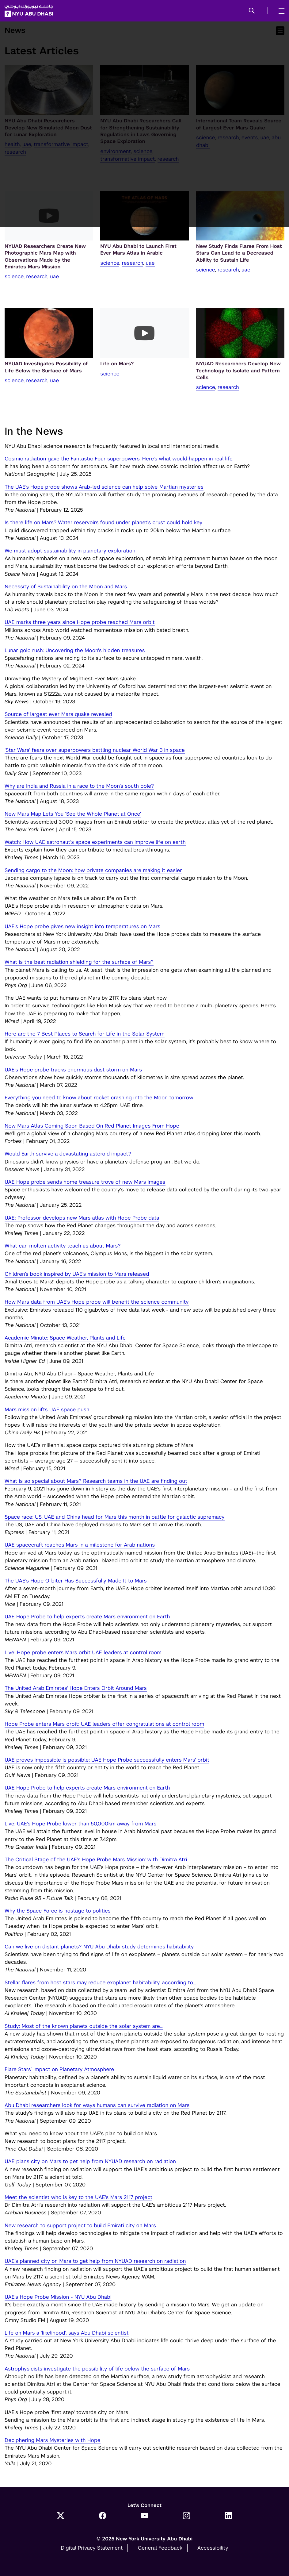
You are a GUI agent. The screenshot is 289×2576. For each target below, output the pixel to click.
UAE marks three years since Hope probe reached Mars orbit (80, 622)
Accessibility (212, 2547)
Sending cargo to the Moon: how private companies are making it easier (93, 870)
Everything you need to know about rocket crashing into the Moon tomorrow (99, 1097)
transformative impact (61, 144)
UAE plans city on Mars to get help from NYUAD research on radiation (90, 2161)
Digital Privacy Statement (92, 2547)
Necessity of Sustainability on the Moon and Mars (66, 586)
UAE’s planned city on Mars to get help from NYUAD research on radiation (95, 2261)
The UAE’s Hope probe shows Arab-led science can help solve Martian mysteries (104, 486)
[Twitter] (61, 2516)
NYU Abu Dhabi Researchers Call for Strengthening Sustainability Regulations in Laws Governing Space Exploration (140, 130)
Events (249, 137)
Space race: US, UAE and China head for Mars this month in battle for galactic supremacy (115, 1516)
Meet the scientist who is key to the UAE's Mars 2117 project (78, 2197)
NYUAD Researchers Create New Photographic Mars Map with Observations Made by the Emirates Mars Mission (45, 256)
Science (142, 151)
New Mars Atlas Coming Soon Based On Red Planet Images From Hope (92, 1125)
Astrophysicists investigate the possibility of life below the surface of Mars (97, 2368)
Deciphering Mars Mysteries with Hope (53, 2440)
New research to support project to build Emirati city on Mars (80, 2225)
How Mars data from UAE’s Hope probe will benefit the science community (97, 1301)
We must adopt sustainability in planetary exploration (70, 550)
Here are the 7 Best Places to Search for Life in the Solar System (85, 1033)
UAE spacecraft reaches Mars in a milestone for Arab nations (80, 1544)
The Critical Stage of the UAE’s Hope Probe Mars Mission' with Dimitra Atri (96, 1859)
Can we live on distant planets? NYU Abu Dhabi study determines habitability (99, 1946)
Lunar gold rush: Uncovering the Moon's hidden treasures (75, 650)
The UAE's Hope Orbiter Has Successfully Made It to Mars (76, 1580)
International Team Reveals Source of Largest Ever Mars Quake (239, 124)
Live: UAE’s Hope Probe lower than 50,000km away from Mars (81, 1823)
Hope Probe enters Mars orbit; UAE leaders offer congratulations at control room (104, 1724)
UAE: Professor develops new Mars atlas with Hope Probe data (82, 1217)
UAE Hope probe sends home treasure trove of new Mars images (85, 1181)
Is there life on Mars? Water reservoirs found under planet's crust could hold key (104, 522)
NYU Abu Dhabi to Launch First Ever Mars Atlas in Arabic (138, 249)
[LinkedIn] (228, 2516)
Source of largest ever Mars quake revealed (58, 714)
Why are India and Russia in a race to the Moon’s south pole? (79, 785)
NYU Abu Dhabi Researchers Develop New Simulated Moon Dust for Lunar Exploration (48, 127)
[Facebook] (103, 2516)
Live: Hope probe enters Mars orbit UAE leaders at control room (83, 1652)
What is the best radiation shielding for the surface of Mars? (79, 962)
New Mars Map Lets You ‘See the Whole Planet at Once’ (73, 813)
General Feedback (160, 2547)
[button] (251, 11)
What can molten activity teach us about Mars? (63, 1245)
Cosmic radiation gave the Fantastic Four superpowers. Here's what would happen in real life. (119, 458)
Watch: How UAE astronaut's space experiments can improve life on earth (95, 842)
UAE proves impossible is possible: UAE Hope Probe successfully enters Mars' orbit (107, 1759)
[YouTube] (144, 2516)
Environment (115, 151)
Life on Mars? (117, 363)
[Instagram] (186, 2516)
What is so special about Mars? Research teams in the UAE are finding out (96, 1481)
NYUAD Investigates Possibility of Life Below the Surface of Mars (46, 367)
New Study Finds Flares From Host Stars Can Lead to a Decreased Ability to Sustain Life (239, 253)
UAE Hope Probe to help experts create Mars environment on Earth (87, 1616)
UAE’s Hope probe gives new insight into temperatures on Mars (82, 926)
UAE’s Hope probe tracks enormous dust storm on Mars (73, 1069)
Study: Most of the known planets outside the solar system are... (84, 2026)
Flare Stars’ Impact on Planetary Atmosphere (59, 2069)
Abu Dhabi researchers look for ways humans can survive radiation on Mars (97, 2105)
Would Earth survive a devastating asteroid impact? (68, 1153)
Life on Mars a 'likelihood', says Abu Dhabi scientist (67, 2332)
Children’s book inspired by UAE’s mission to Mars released (77, 1274)
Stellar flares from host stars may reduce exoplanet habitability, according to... (100, 1982)
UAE (26, 144)
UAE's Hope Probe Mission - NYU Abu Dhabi (58, 2296)
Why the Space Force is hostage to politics (58, 1910)
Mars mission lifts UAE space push (47, 1409)
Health (12, 144)
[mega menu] (279, 10)
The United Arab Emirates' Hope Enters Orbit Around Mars (76, 1688)
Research (15, 151)
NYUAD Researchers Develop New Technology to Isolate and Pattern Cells (238, 370)
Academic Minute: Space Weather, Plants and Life (65, 1337)
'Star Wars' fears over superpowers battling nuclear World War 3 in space (95, 750)
